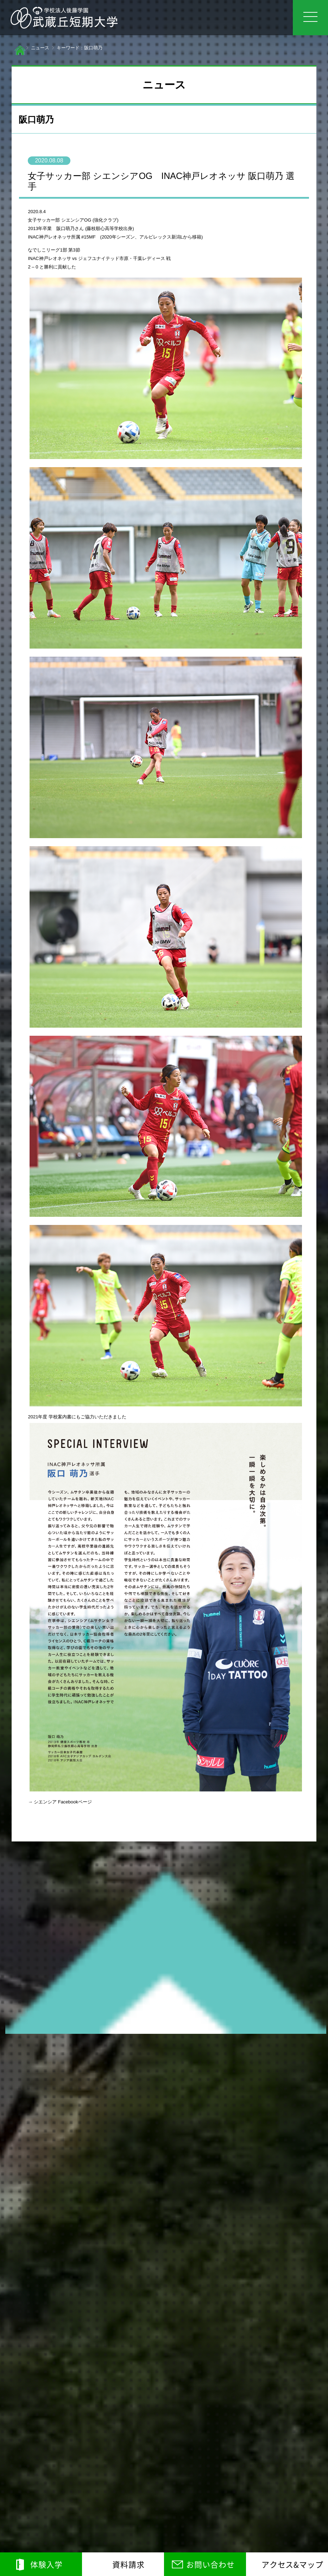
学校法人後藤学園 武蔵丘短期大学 (64, 17)
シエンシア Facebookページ (63, 1801)
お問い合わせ (210, 2564)
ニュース (40, 47)
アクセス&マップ (292, 2564)
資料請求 (128, 2564)
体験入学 (46, 2564)
